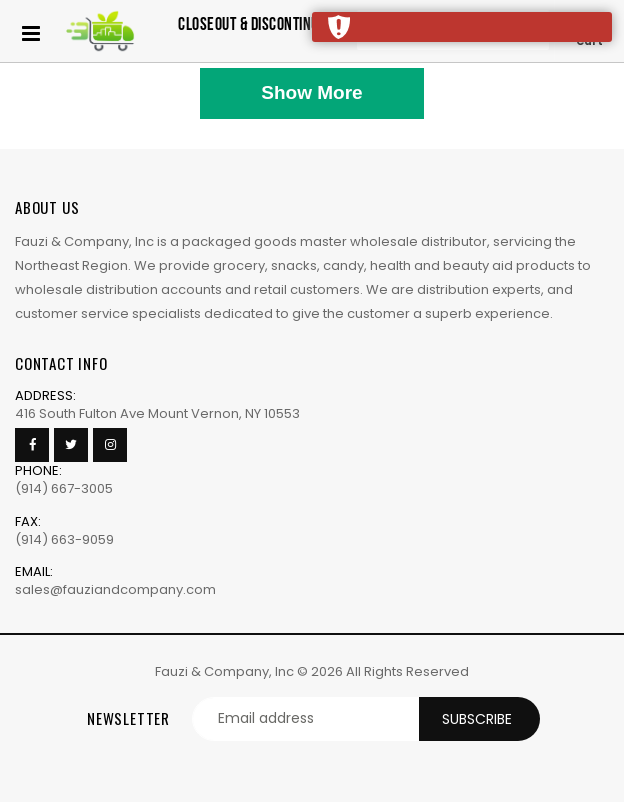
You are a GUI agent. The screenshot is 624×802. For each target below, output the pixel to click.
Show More (311, 92)
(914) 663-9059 (64, 539)
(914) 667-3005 (64, 488)
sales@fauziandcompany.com (115, 589)
